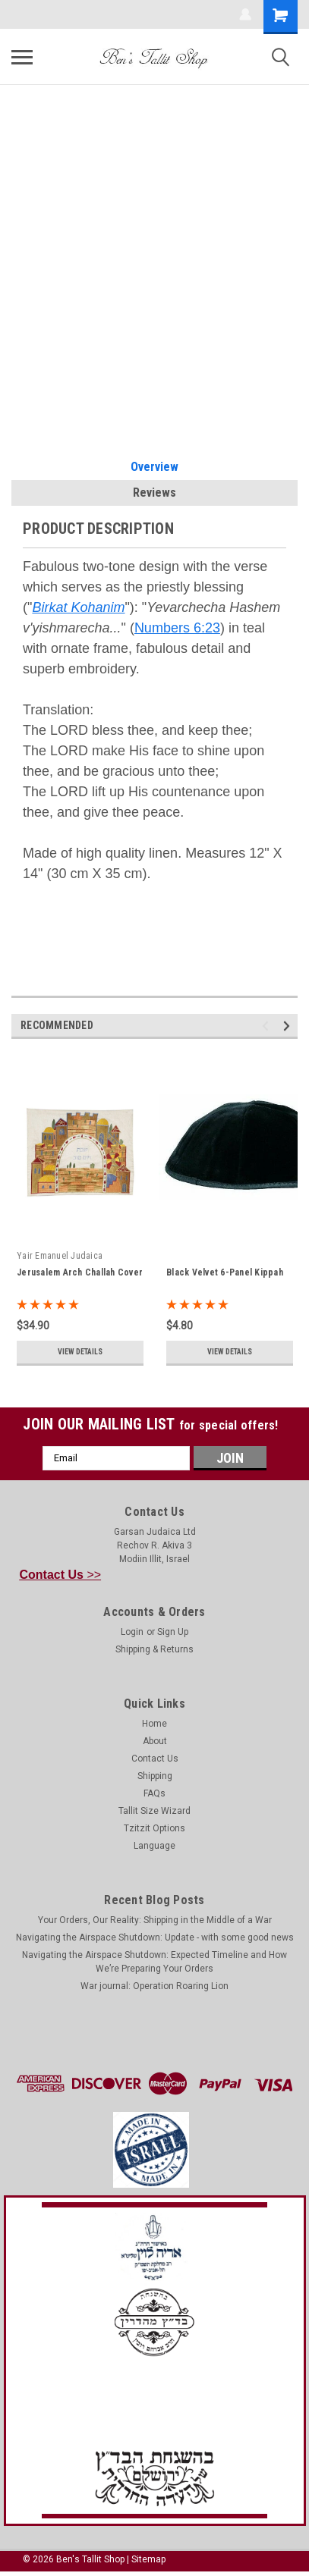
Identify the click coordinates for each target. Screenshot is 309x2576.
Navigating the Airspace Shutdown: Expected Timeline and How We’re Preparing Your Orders (154, 1962)
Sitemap (148, 2559)
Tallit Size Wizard (154, 1811)
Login (132, 1632)
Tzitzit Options (154, 1828)
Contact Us (154, 1758)
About (155, 1741)
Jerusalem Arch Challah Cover (80, 1272)
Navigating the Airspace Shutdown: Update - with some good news (155, 1937)
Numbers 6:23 (177, 627)
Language (154, 1845)
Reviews (154, 492)
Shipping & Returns (154, 1649)
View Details (80, 1352)
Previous (267, 1025)
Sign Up (172, 1632)
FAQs (154, 1793)
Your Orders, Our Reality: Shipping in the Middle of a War (155, 1920)
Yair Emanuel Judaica (59, 1255)
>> (61, 1574)
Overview (154, 467)
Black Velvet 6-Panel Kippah (224, 1272)
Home (154, 1723)
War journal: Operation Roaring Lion (154, 1986)
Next (289, 1025)
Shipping (154, 1776)
